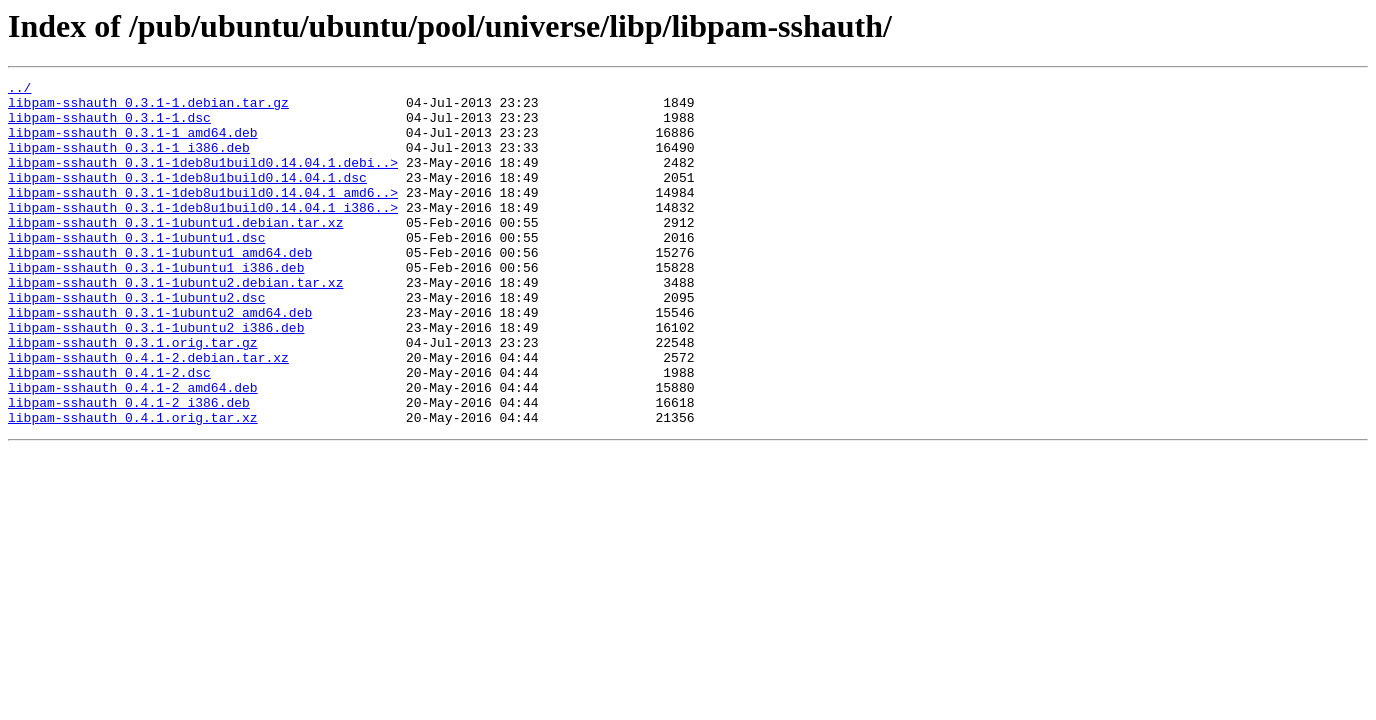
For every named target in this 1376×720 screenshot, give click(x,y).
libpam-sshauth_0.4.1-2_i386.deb (129, 468)
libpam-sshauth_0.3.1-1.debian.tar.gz (148, 108)
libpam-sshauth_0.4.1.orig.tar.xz (133, 486)
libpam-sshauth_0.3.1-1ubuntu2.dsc (136, 342)
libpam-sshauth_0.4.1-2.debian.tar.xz (148, 414)
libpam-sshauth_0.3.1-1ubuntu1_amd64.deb (160, 288)
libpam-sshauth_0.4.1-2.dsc (109, 432)
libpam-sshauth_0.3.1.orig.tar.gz (133, 396)
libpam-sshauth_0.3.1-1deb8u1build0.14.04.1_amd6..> (203, 216)
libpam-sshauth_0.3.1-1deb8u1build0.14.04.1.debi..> (203, 180)
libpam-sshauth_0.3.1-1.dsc (109, 126)
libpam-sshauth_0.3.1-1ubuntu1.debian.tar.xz (175, 252)
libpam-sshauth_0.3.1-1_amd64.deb (133, 144)
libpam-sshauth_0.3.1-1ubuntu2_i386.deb (156, 378)
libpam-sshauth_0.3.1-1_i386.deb (129, 162)
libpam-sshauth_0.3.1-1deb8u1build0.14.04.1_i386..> (203, 234)
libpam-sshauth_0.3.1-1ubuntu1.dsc (136, 270)
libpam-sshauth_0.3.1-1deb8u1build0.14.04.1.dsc (187, 198)
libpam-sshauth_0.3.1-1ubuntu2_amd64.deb (160, 360)
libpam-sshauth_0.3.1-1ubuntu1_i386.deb (156, 306)
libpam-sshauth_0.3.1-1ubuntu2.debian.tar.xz (175, 324)
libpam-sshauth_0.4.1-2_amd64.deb (133, 450)
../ (19, 90)
